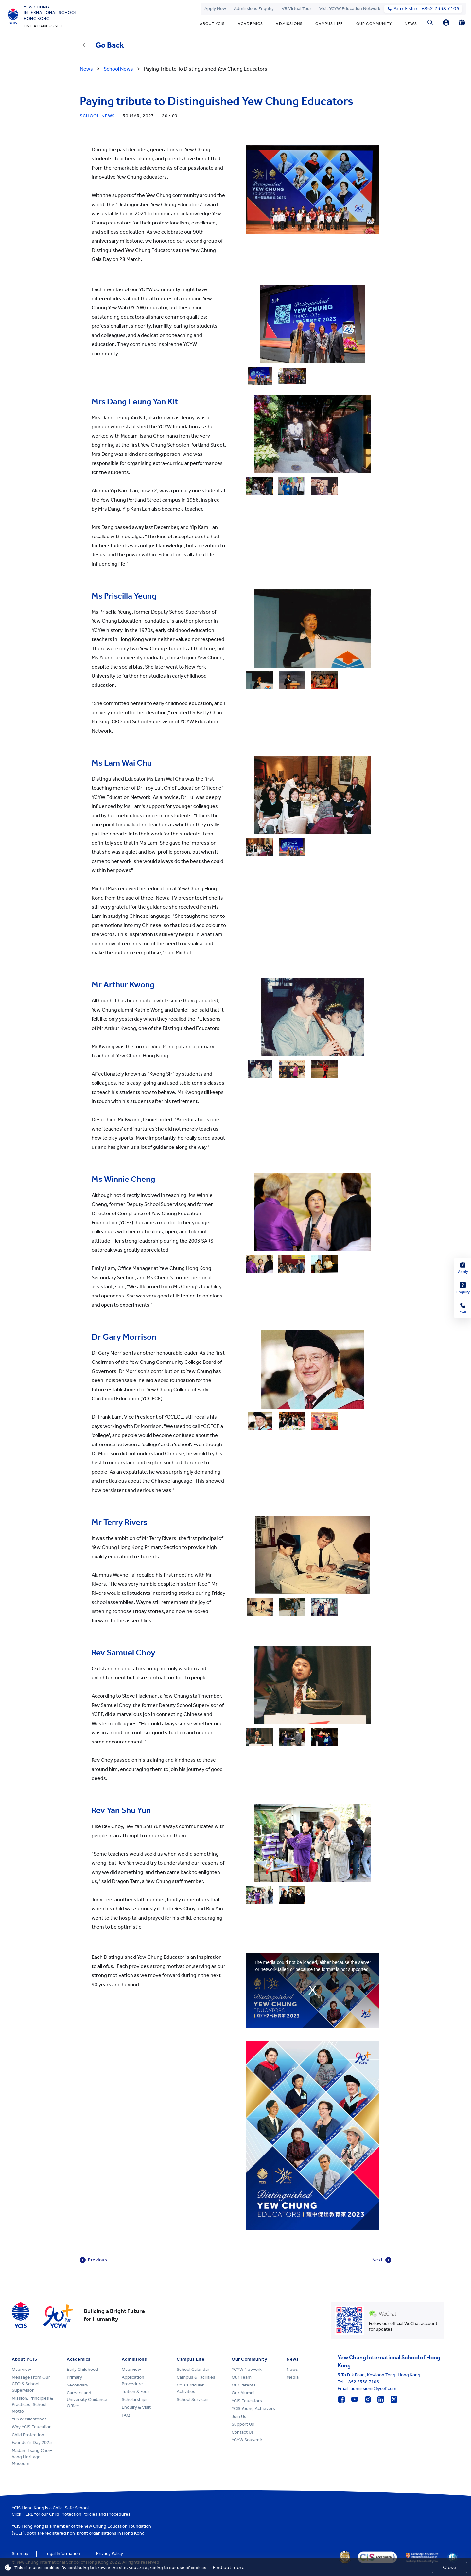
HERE (27, 2514)
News (411, 23)
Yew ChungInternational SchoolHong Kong (50, 13)
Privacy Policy (109, 2553)
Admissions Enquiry (254, 8)
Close (449, 2567)
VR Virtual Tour (296, 8)
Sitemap (20, 2553)
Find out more (229, 2567)
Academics (250, 23)
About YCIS (212, 23)
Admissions (289, 23)
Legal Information (62, 2553)
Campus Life (329, 23)
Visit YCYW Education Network (349, 8)
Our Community (374, 23)
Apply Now (215, 8)
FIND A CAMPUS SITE (43, 26)
